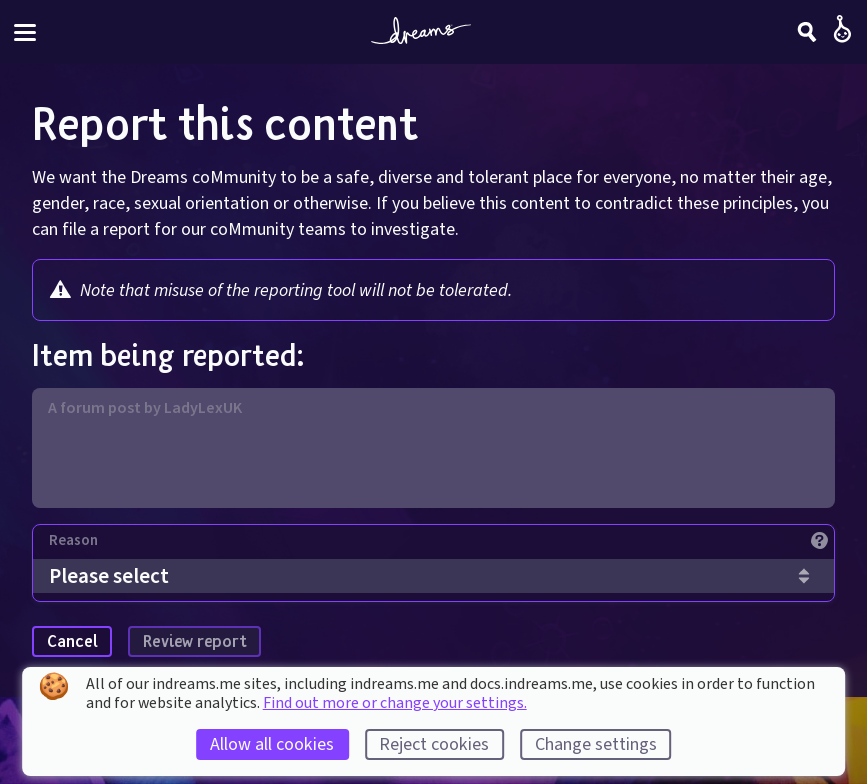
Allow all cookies (272, 744)
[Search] (807, 32)
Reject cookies (434, 744)
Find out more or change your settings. (395, 703)
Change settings (596, 744)
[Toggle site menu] (25, 32)
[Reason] (441, 545)
